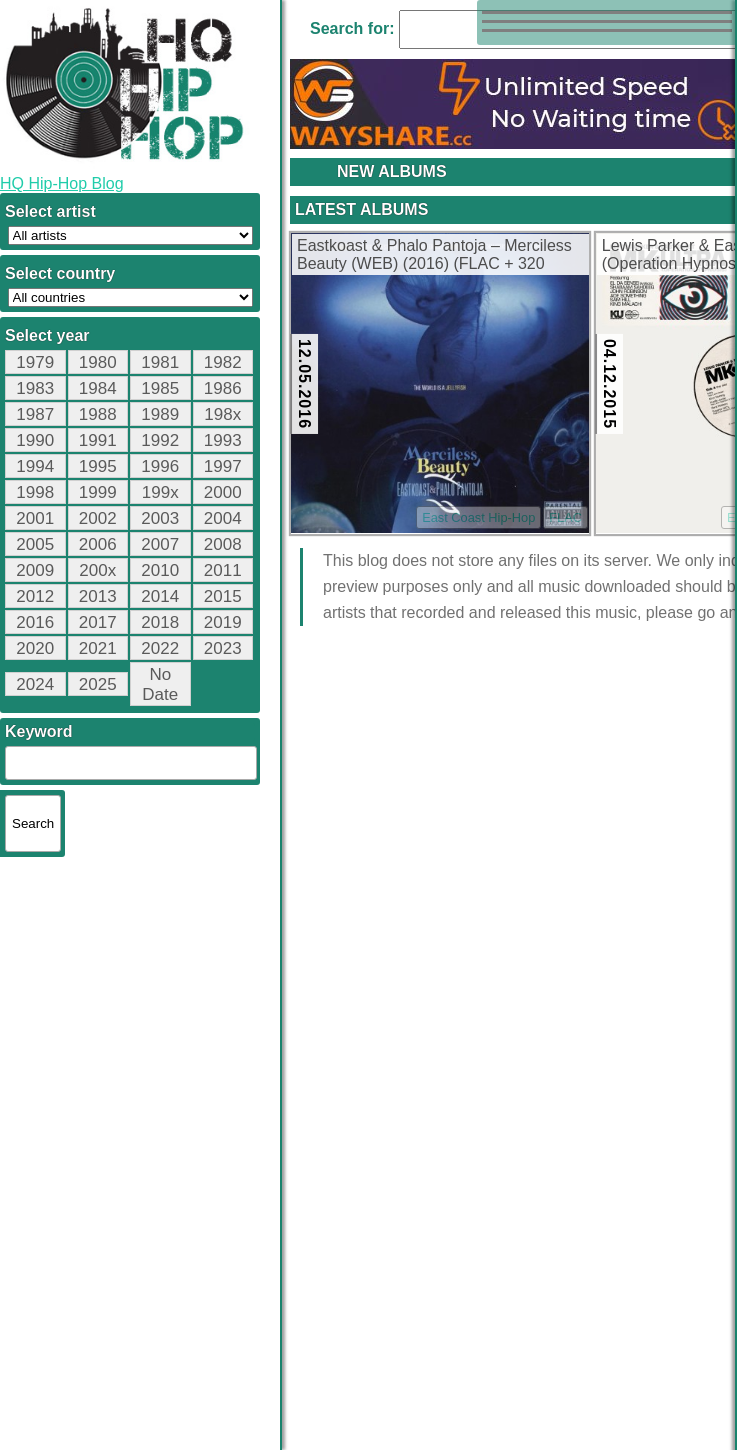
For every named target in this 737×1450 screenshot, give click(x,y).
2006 (98, 544)
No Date (160, 684)
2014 (160, 596)
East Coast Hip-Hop (478, 517)
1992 (160, 440)
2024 (35, 684)
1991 (98, 440)
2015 (223, 596)
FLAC (565, 517)
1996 (160, 466)
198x (222, 414)
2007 (160, 544)
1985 (160, 388)
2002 (98, 518)
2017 (98, 622)
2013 (98, 596)
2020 (35, 648)
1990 (35, 440)
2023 (223, 648)
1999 (98, 492)
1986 (223, 388)
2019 (223, 622)
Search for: (352, 28)
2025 (98, 684)
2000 (223, 492)
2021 (98, 648)
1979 (35, 362)
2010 (160, 570)
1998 (35, 492)
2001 (35, 518)
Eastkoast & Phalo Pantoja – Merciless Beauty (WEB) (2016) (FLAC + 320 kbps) (434, 256)
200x (97, 570)
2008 (223, 544)
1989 (160, 414)
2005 (35, 544)
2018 (160, 622)
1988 (98, 414)
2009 (35, 570)
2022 (160, 648)
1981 (160, 362)
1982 (223, 362)
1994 (35, 466)
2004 (223, 518)
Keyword (39, 731)
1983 (35, 388)
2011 (223, 570)
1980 (98, 362)
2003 (160, 518)
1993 (223, 440)
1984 (98, 388)
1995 (98, 466)
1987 (35, 414)
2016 (35, 622)
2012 (35, 596)
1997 (223, 466)
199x (160, 492)
